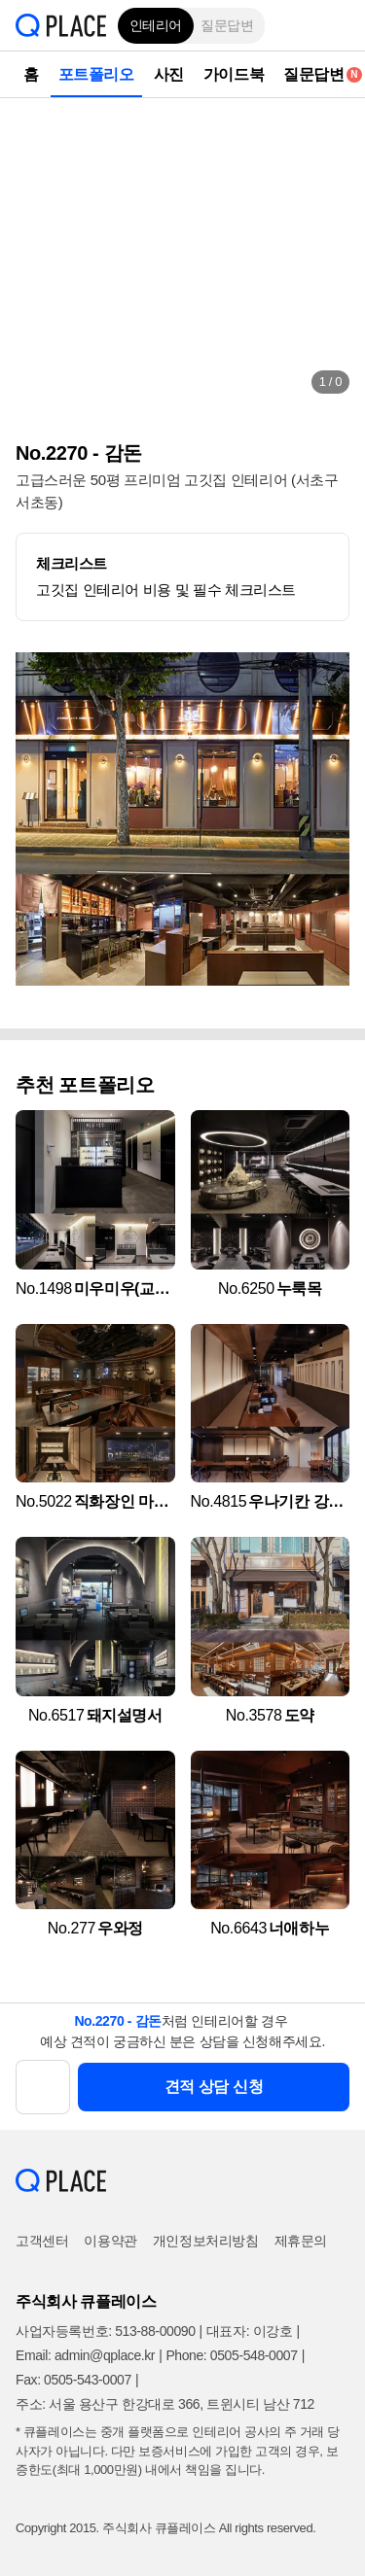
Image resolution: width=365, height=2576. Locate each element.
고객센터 (42, 2240)
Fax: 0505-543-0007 (73, 2379)
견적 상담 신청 (214, 2086)
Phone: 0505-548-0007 (231, 2355)
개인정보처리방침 (206, 2240)
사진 (169, 74)
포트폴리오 (96, 74)
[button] (335, 25)
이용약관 (110, 2240)
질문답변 (227, 25)
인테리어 (155, 25)
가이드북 (233, 74)
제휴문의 (300, 2240)
